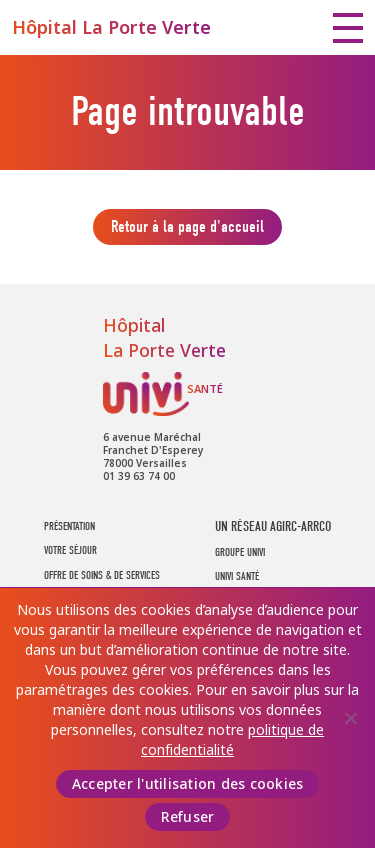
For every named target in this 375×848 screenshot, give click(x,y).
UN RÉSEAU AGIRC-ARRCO (273, 526)
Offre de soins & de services (102, 575)
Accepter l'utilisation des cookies (188, 784)
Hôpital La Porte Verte (111, 28)
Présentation (69, 526)
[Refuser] (350, 718)
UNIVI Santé (163, 394)
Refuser (188, 817)
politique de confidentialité (232, 740)
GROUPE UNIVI (240, 552)
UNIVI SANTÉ (237, 576)
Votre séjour (70, 550)
